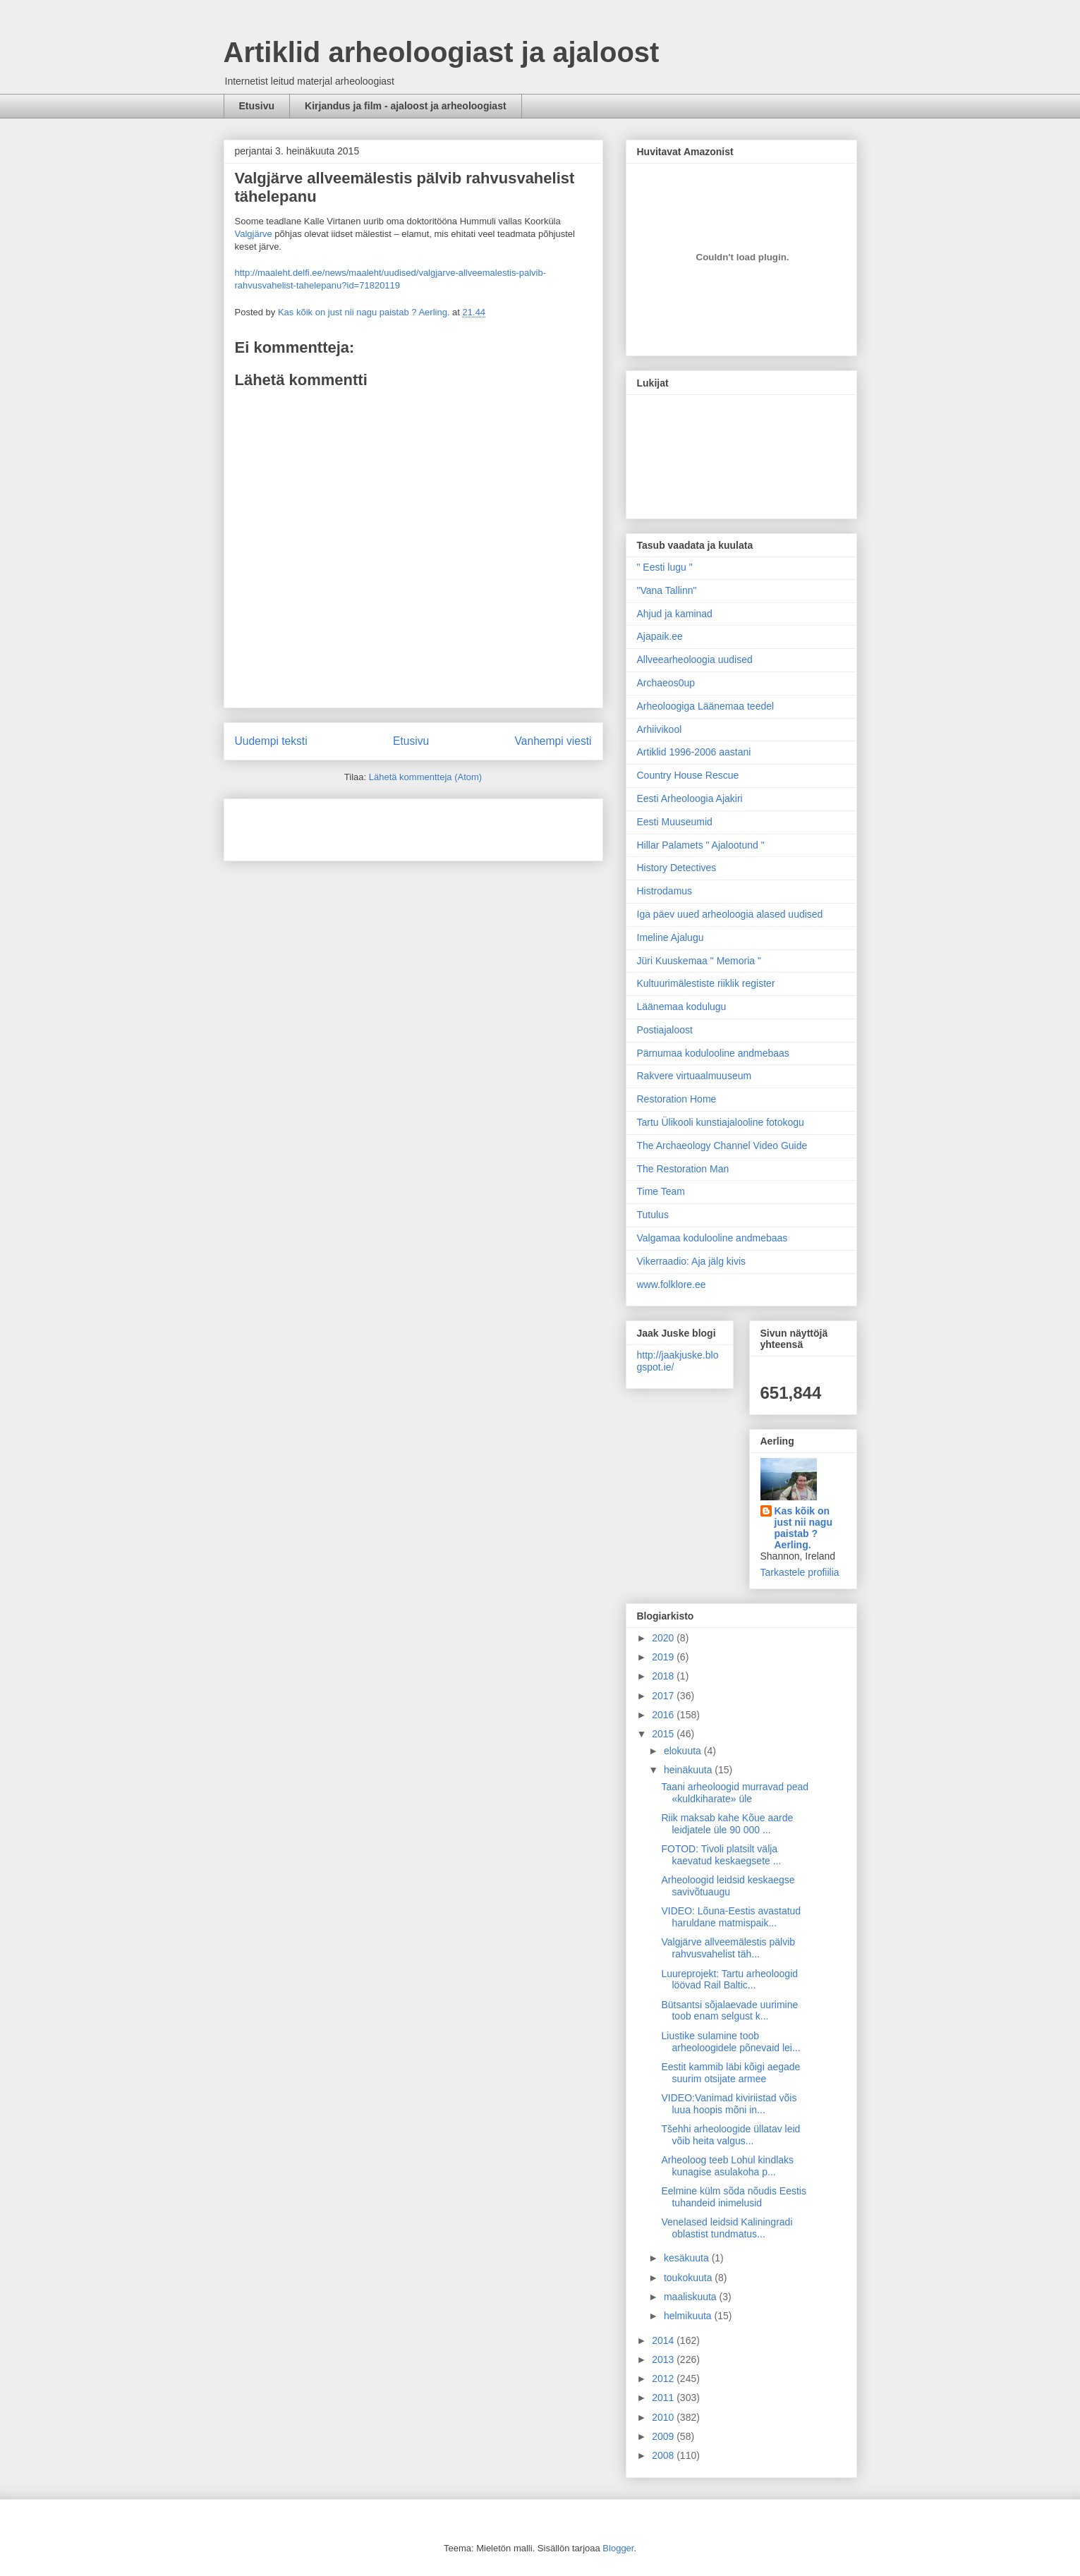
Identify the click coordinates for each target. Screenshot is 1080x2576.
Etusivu (257, 105)
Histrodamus (665, 891)
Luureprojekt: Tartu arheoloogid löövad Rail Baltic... (729, 1979)
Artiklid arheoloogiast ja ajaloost (442, 52)
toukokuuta (689, 2277)
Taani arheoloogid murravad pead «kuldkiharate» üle (734, 1792)
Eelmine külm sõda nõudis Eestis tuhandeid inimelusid (733, 2197)
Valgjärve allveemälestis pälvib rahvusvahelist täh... (728, 1948)
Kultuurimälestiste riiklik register (706, 983)
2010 (664, 2417)
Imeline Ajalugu (670, 937)
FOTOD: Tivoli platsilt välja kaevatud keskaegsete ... (721, 1854)
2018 (664, 1676)
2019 (664, 1657)
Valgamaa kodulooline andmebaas (712, 1238)
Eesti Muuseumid (674, 821)
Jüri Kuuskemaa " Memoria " (699, 960)
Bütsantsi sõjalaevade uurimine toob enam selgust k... (729, 2010)
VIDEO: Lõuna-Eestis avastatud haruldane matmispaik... (731, 1916)
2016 (664, 1714)
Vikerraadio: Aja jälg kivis (691, 1261)
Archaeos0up (666, 682)
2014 (664, 2340)
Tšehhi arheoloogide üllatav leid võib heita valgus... (730, 2134)
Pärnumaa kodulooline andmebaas (713, 1053)
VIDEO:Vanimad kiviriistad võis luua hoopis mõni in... (728, 2103)
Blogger (617, 2548)
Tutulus (653, 1214)
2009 (664, 2436)
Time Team (661, 1191)
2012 (664, 2378)
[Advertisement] (317, 825)
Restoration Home (677, 1099)
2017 (664, 1695)
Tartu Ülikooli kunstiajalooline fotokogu (720, 1122)
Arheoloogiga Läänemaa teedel (706, 706)
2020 (664, 1638)
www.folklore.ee (671, 1284)
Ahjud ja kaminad (674, 613)
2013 (664, 2359)
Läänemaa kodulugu (682, 1006)
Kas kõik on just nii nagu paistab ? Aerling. (365, 312)
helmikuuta (689, 2315)
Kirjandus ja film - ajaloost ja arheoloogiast (405, 105)
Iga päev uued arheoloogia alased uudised (730, 914)
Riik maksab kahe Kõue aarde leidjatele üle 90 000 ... (727, 1823)
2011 (664, 2397)
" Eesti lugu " (665, 567)
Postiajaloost (665, 1029)
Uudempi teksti (271, 741)
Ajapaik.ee (660, 636)
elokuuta (684, 1750)
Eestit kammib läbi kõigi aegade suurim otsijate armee (730, 2072)
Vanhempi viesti (553, 741)
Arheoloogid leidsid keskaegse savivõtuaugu (727, 1885)
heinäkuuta (689, 1769)
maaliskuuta (692, 2296)
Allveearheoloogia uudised (695, 659)
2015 (664, 1733)
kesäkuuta (688, 2258)
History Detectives (677, 867)
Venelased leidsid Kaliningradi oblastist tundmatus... (726, 2228)
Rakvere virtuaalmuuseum (694, 1075)
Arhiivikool (659, 729)
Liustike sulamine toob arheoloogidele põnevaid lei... (730, 2041)
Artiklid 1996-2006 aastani (694, 752)
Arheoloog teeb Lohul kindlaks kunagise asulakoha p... (727, 2165)
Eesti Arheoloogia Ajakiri (690, 798)
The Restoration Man (683, 1168)
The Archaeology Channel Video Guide (722, 1145)
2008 (664, 2455)
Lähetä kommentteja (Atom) (425, 777)
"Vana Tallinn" (667, 590)
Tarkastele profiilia (799, 1572)
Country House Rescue (688, 775)
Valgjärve (253, 234)
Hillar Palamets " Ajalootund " (701, 845)
